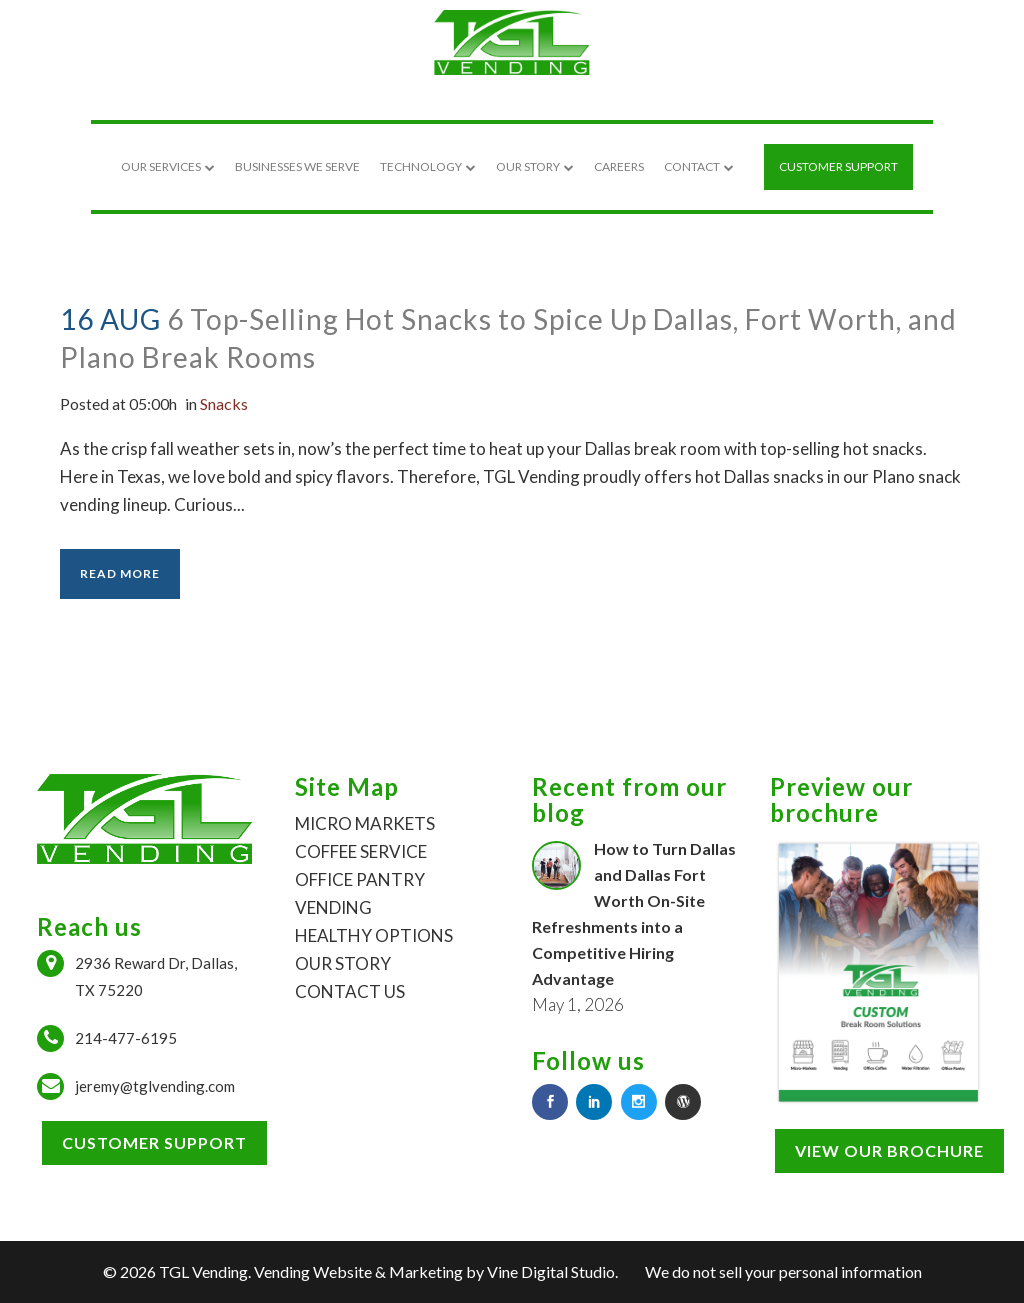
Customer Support (154, 1142)
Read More (120, 573)
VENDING (333, 907)
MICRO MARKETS (365, 823)
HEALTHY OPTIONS (374, 935)
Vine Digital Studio (551, 1271)
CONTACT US (350, 991)
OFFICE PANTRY (360, 879)
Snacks (240, 403)
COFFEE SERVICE (361, 851)
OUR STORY (343, 963)
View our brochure (889, 1150)
